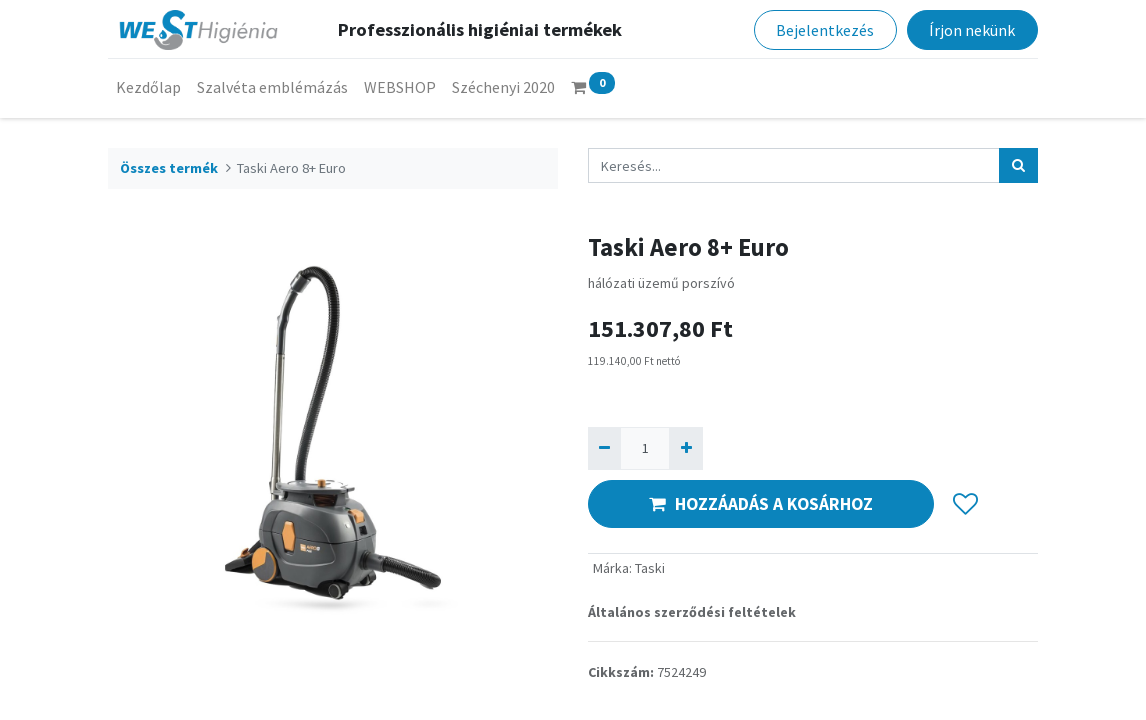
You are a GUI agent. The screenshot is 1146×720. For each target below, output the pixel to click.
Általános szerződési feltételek (692, 612)
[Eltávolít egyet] (604, 448)
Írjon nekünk (972, 30)
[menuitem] (148, 87)
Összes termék (169, 168)
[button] (965, 504)
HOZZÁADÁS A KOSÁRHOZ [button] (761, 504)
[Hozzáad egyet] (685, 448)
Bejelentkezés (825, 30)
